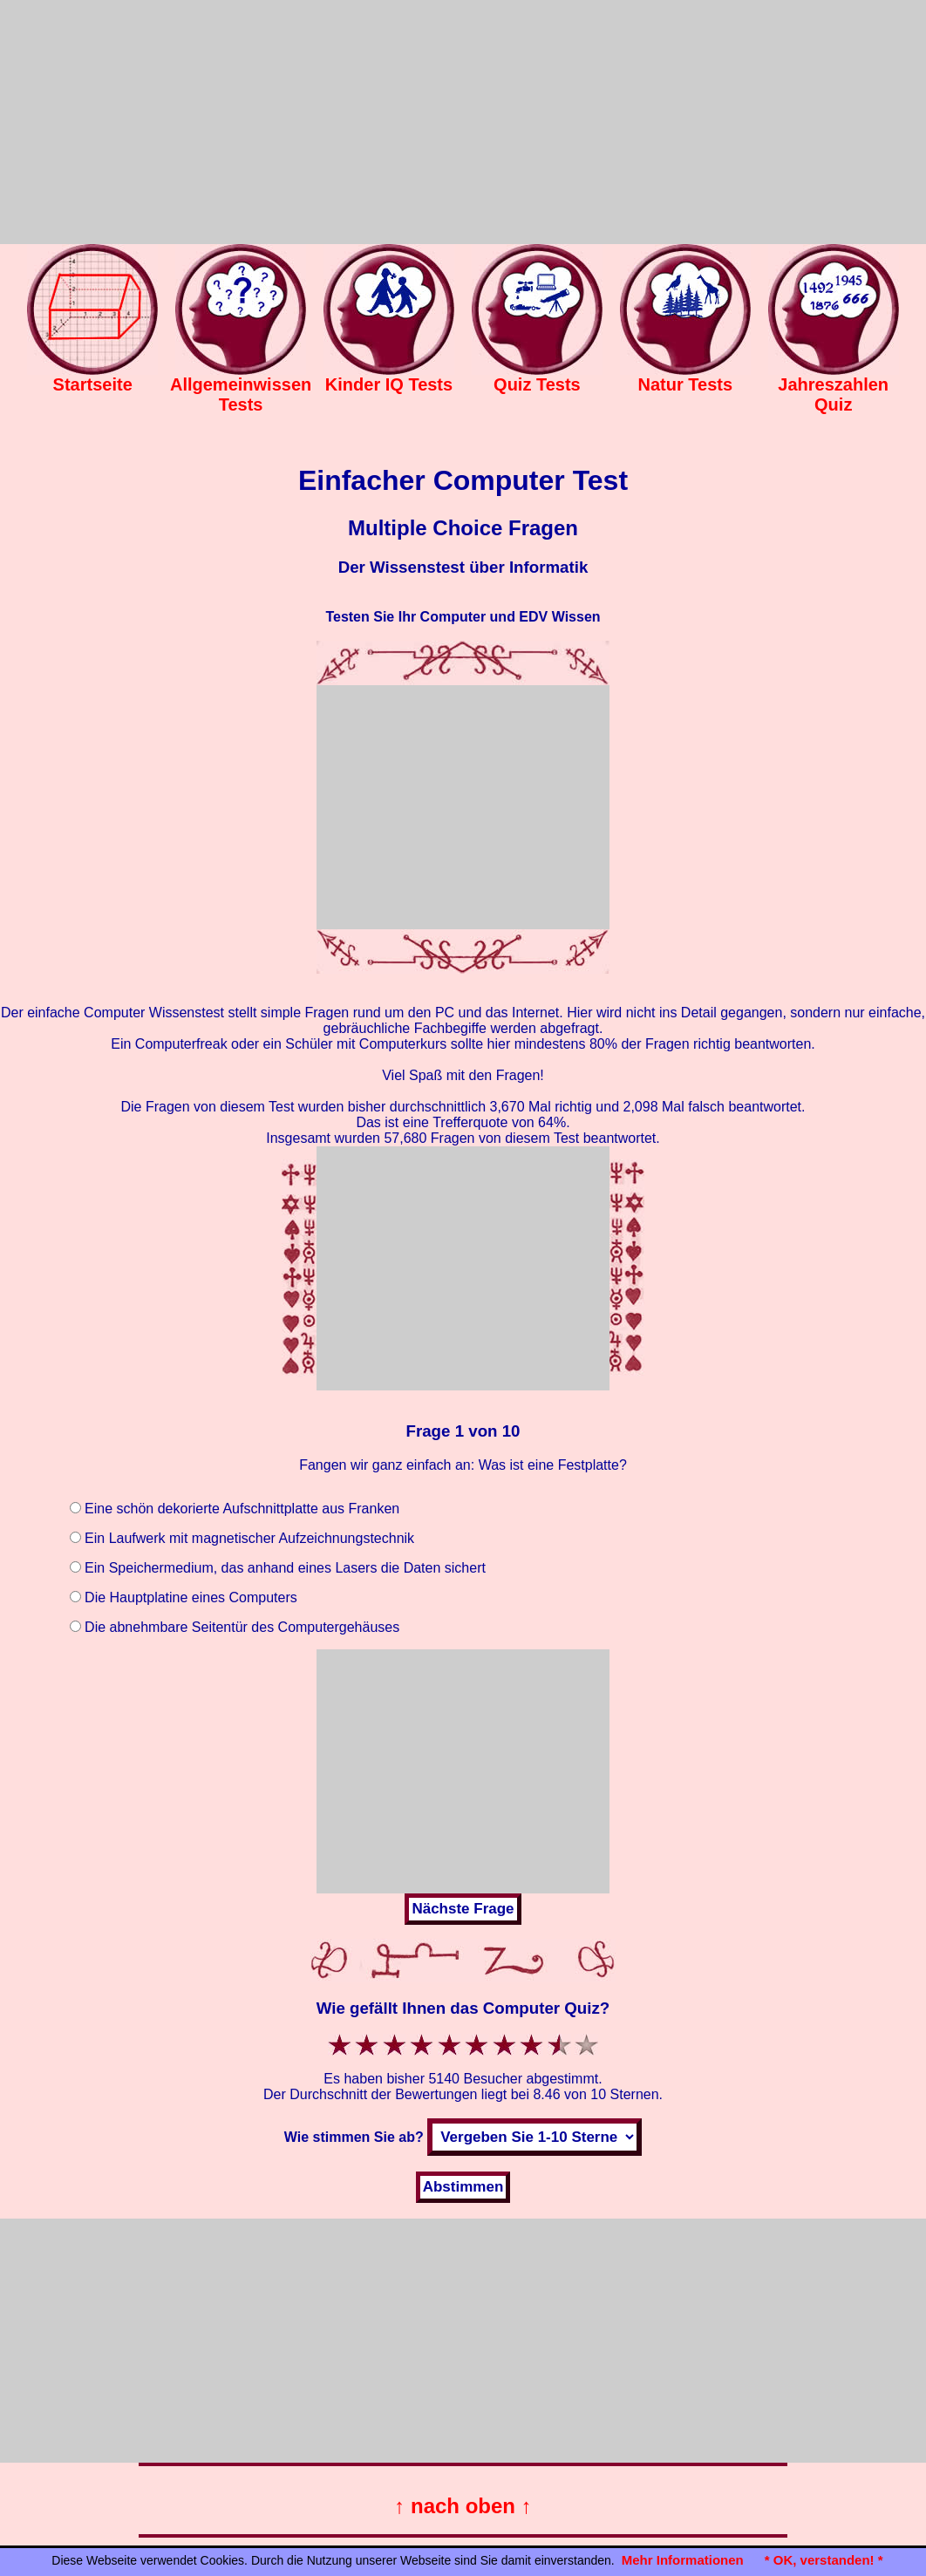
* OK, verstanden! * (824, 2559)
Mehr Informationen (683, 2559)
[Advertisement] (463, 122)
